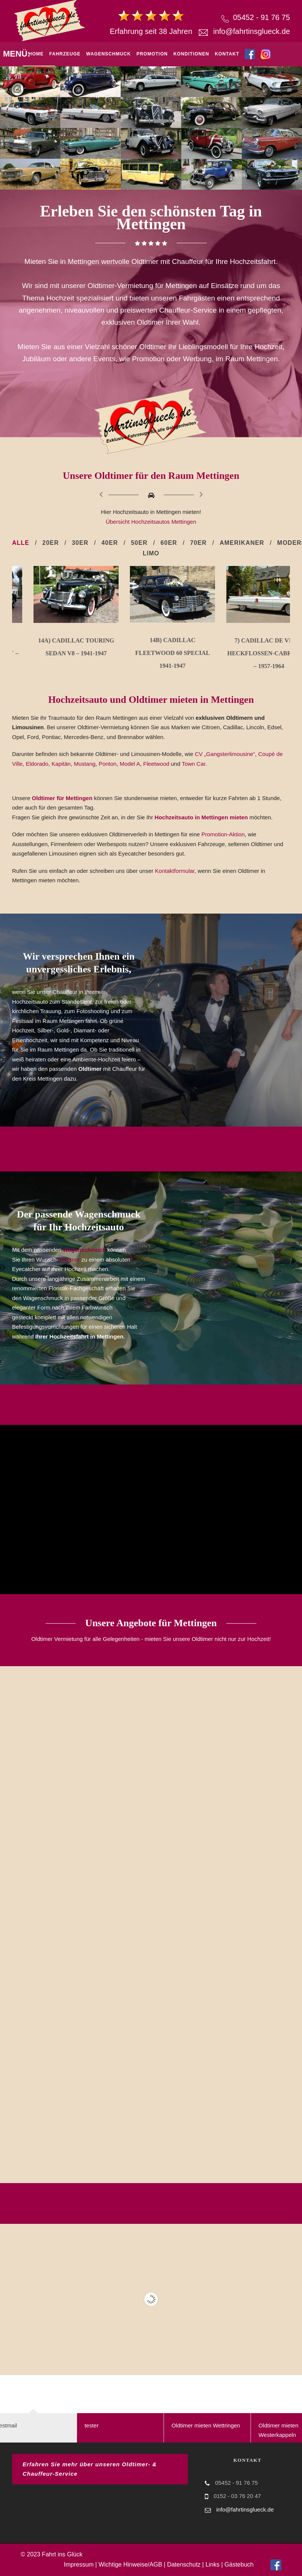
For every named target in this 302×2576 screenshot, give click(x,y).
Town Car (194, 764)
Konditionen (191, 54)
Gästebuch (238, 2564)
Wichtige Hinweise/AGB (130, 2564)
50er (139, 543)
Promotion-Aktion (223, 834)
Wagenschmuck (108, 54)
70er (198, 543)
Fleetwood (156, 764)
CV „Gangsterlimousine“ (225, 754)
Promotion (152, 54)
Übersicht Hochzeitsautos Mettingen (151, 521)
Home (36, 54)
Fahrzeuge (65, 54)
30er (80, 543)
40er (109, 543)
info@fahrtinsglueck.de (251, 31)
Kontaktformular (174, 871)
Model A (130, 764)
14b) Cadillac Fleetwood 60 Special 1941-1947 (247, 653)
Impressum (78, 2564)
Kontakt (227, 54)
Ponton (108, 764)
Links (213, 2564)
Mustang (85, 764)
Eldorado (37, 764)
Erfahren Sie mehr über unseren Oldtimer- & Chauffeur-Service (90, 2469)
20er (50, 543)
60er (168, 543)
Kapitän (61, 764)
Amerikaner (242, 543)
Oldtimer (69, 1259)
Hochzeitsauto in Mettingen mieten (202, 817)
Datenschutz (184, 2564)
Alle (20, 543)
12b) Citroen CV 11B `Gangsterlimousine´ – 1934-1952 (54, 653)
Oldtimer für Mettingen (62, 798)
